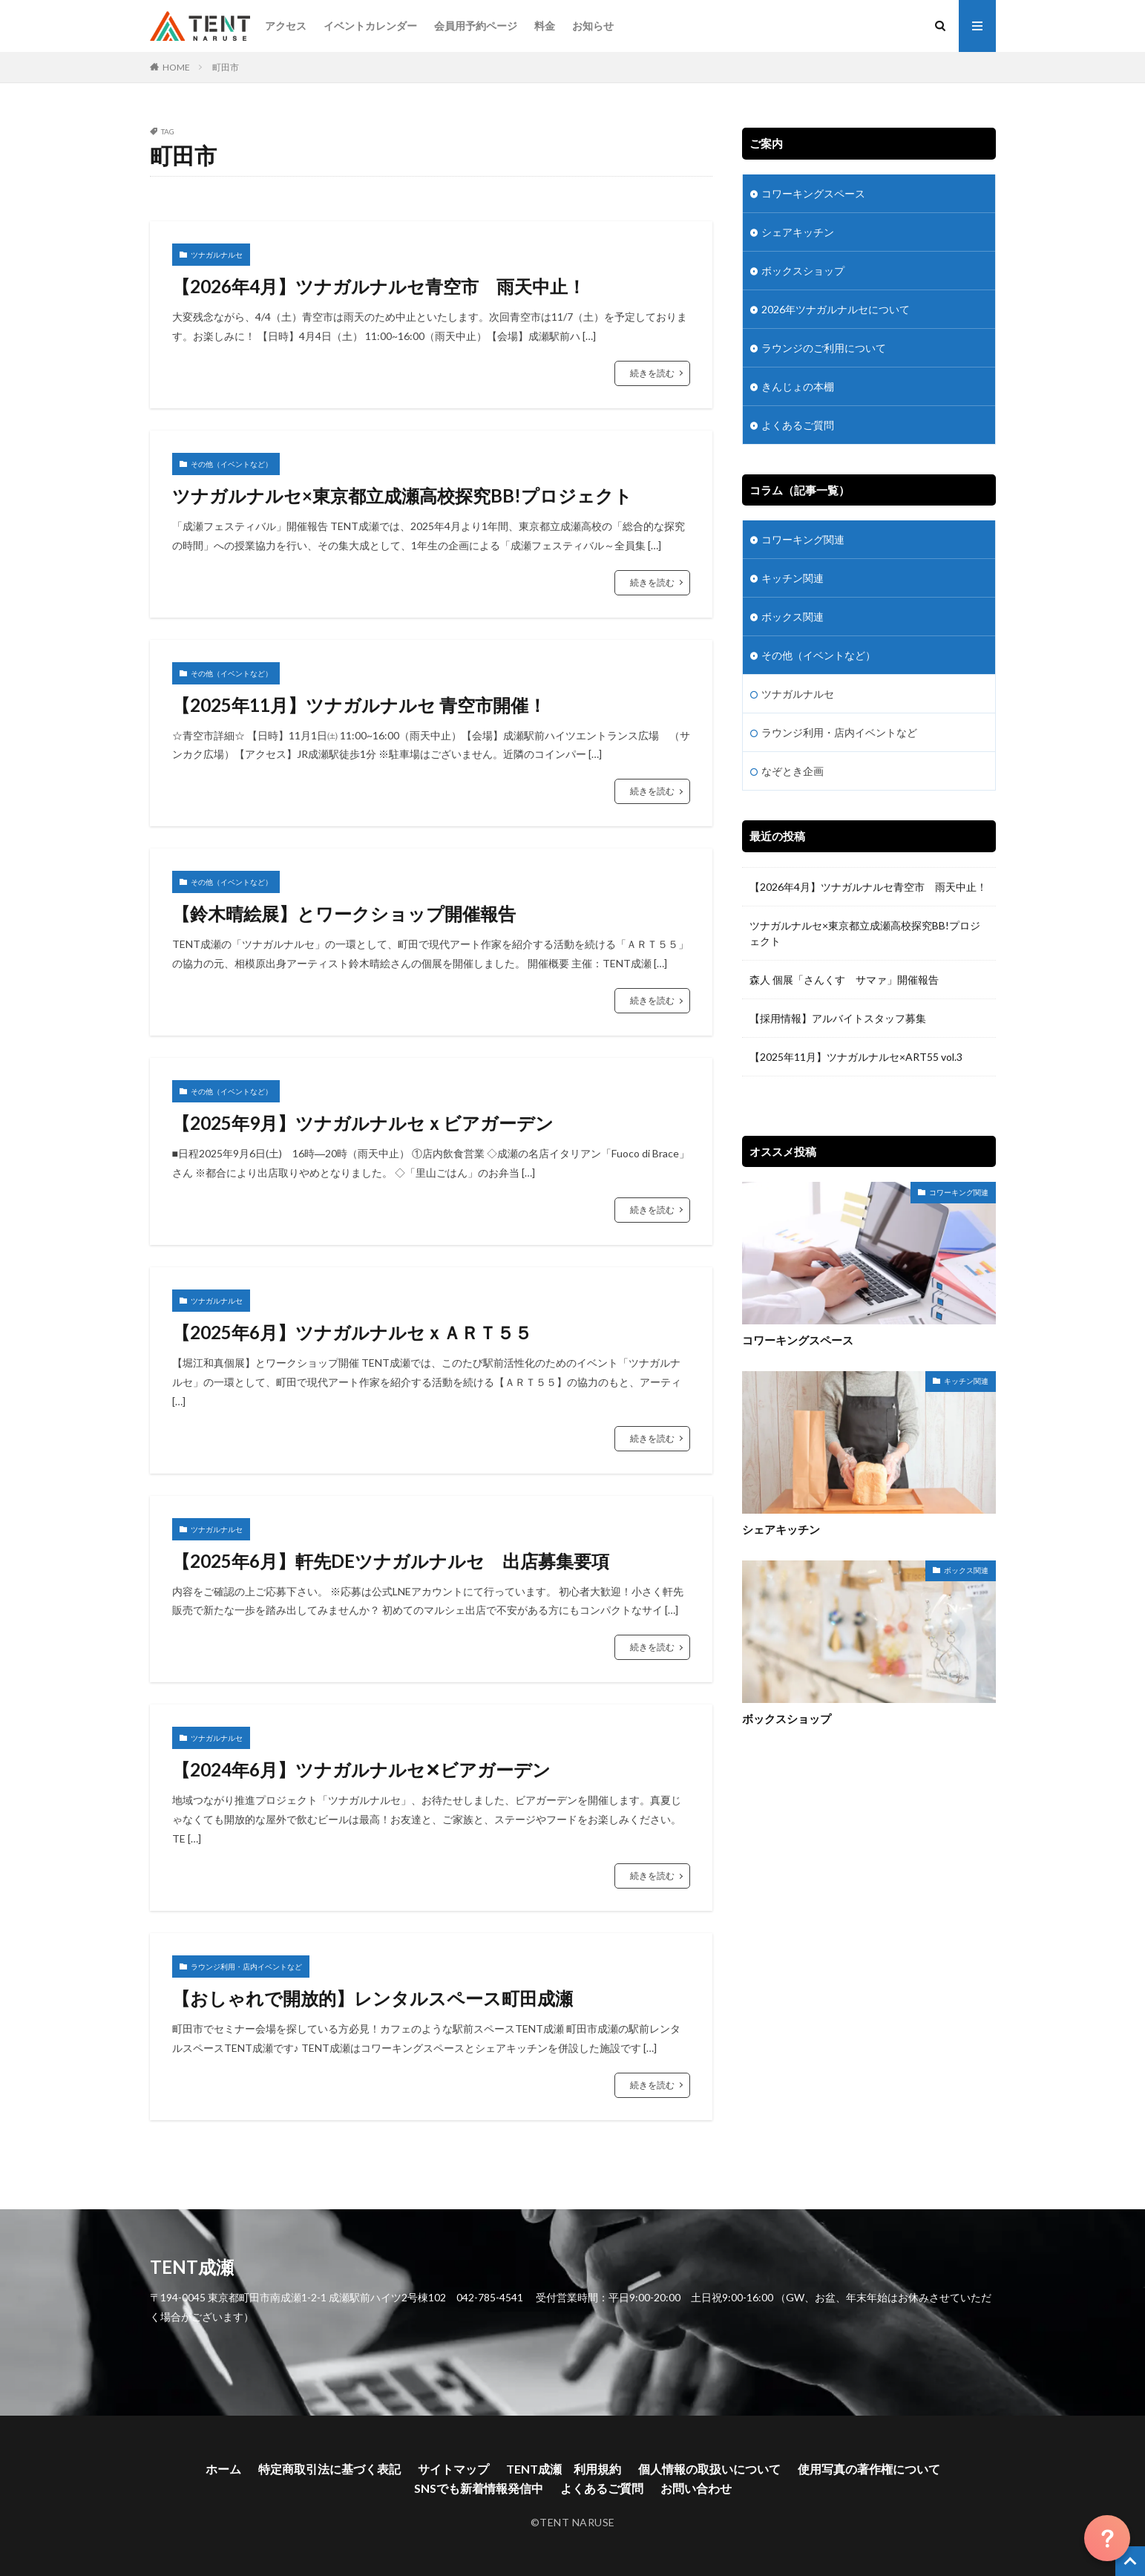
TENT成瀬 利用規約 (563, 2469)
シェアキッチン (797, 232)
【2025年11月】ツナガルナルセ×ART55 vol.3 (861, 1056)
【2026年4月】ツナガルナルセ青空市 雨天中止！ (378, 286)
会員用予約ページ (475, 25)
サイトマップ (453, 2469)
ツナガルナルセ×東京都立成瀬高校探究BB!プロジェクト (402, 495)
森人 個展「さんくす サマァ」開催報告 (844, 979)
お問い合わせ (696, 2488)
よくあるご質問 (797, 425)
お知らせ (593, 25)
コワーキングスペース (813, 193)
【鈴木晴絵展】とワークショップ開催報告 (344, 913)
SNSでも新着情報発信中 (478, 2488)
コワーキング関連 (802, 539)
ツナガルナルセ (217, 254)
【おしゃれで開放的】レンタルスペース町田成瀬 (372, 1998)
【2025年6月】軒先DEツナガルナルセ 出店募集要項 (390, 1561)
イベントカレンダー (370, 25)
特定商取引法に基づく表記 (329, 2469)
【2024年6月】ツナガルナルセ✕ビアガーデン (370, 1769)
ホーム (223, 2469)
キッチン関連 (792, 578)
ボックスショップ (802, 270)
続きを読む (652, 373)
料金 (544, 25)
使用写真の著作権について (869, 2469)
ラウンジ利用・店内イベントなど (246, 1966)
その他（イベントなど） (231, 464)
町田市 (225, 67)
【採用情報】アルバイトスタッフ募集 (837, 1018)
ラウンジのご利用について (823, 347)
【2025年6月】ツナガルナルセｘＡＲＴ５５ (352, 1332)
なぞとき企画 (792, 771)
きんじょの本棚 (797, 386)
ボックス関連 (792, 616)
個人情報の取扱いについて (709, 2469)
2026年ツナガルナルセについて (835, 309)
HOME (176, 67)
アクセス (285, 25)
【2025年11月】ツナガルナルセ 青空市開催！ (359, 705)
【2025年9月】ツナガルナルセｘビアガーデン (363, 1123)
